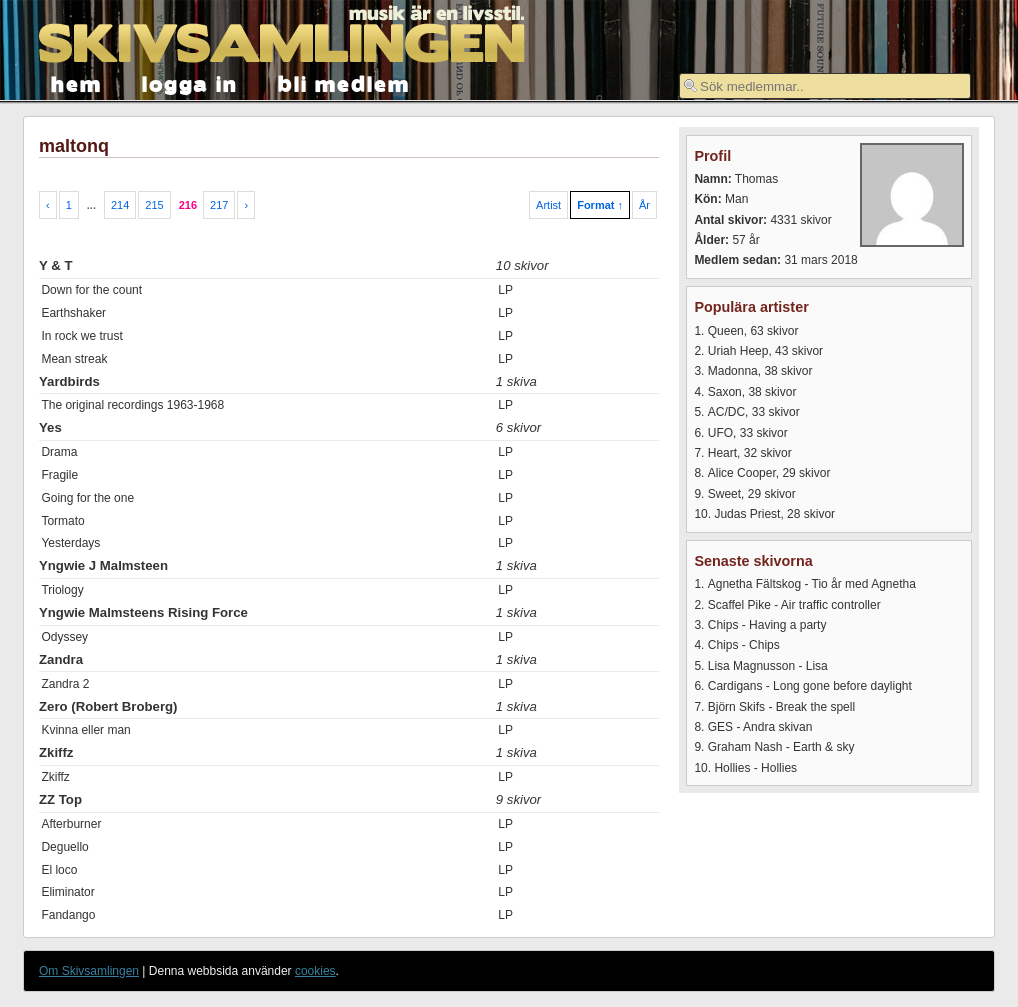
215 (154, 205)
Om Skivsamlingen (89, 971)
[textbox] (825, 86)
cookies (315, 971)
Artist (548, 205)
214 (120, 205)
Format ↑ (600, 205)
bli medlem (344, 82)
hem (76, 82)
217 (219, 205)
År (644, 205)
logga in (190, 82)
